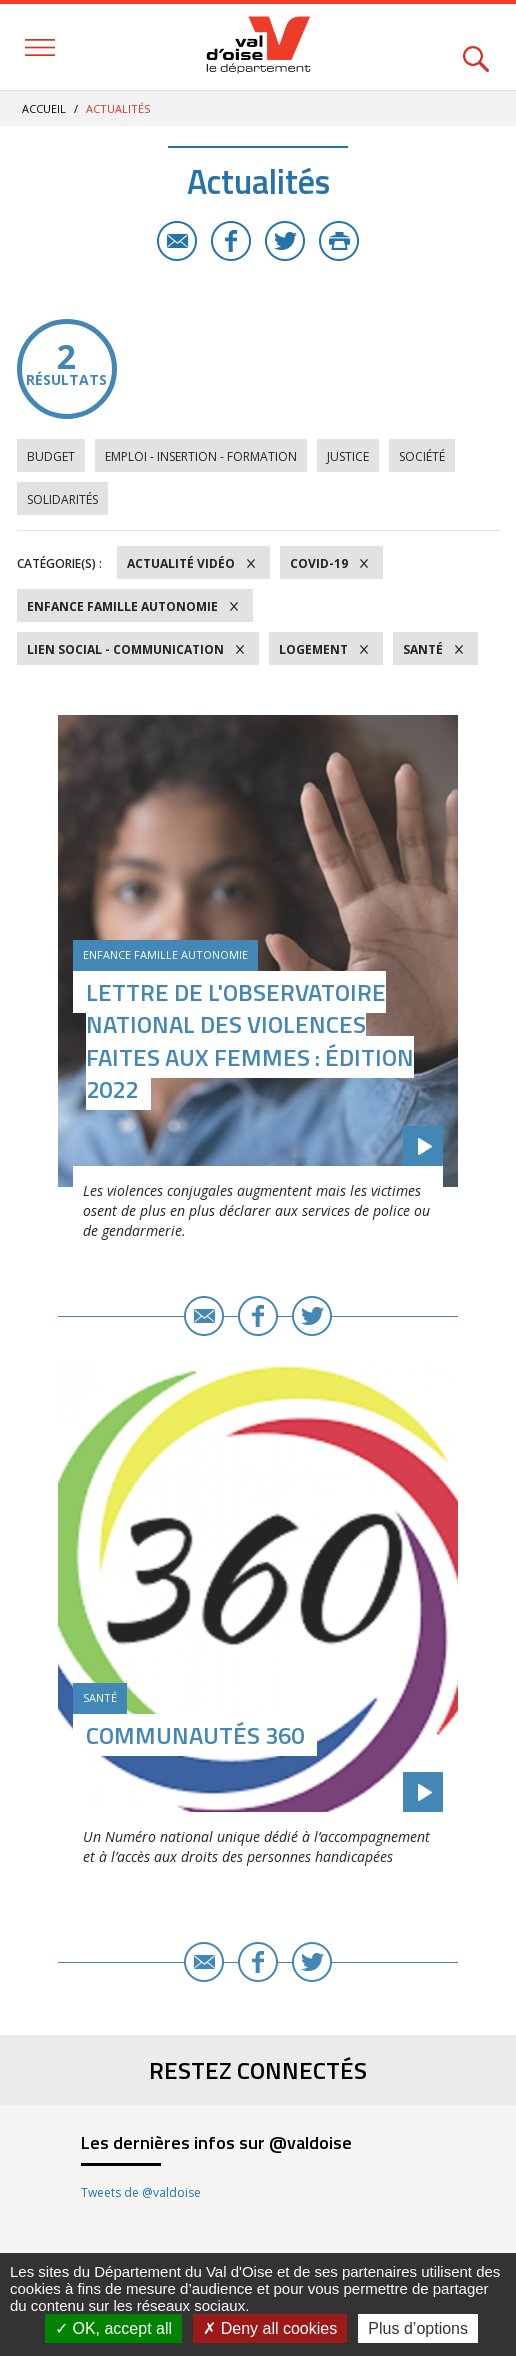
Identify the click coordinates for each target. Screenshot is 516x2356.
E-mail (177, 241)
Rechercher (476, 47)
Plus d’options (418, 2328)
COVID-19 (319, 563)
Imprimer (339, 241)
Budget (51, 456)
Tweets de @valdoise (141, 2192)
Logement (313, 649)
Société (422, 456)
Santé (423, 649)
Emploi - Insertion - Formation (201, 456)
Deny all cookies (270, 2328)
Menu (40, 47)
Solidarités (62, 499)
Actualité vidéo (181, 563)
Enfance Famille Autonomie (122, 606)
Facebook (231, 241)
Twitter (285, 241)
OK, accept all (113, 2328)
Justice (348, 456)
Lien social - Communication (125, 649)
